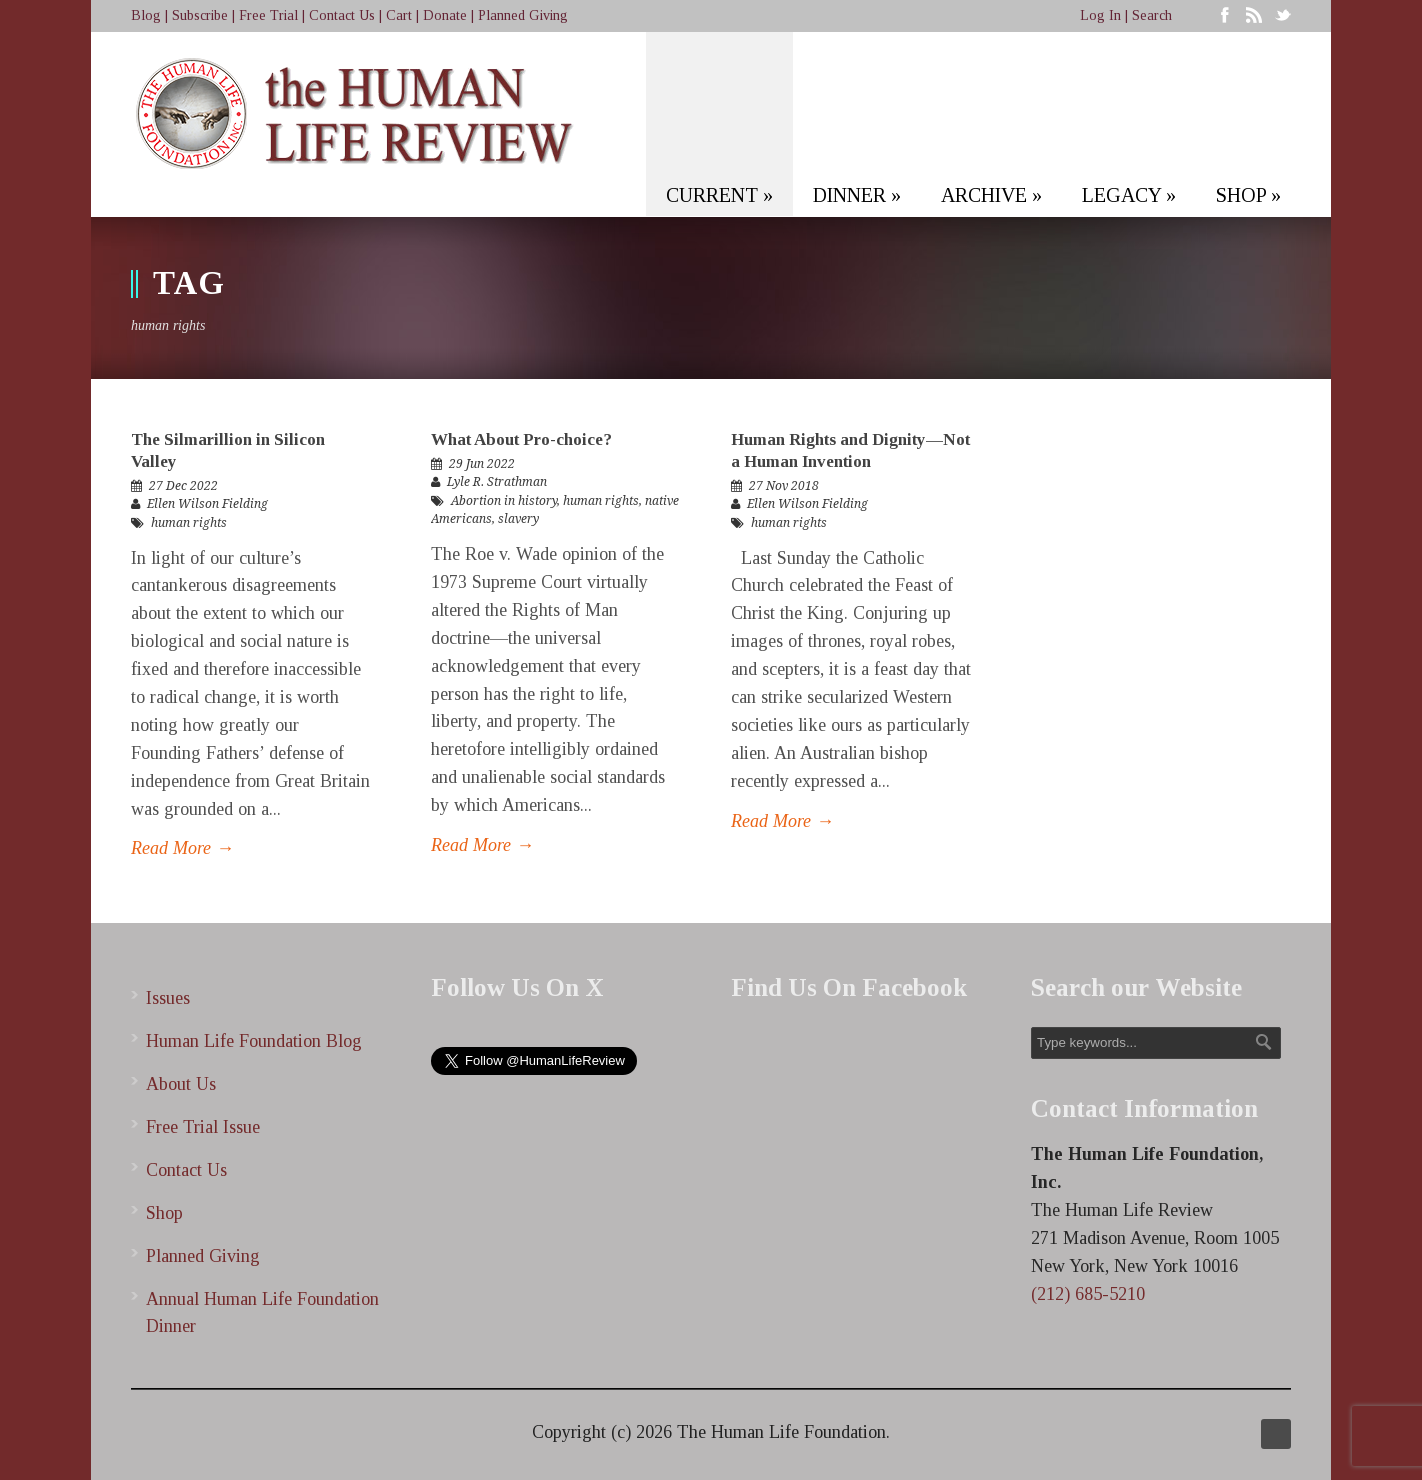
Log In (1100, 15)
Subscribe (200, 15)
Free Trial (268, 15)
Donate (445, 15)
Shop (164, 1213)
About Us (181, 1084)
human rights (189, 523)
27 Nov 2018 (784, 486)
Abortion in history (504, 501)
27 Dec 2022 (183, 486)
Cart (399, 15)
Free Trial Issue (203, 1127)
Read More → (182, 848)
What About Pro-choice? (521, 439)
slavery (518, 519)
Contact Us (342, 15)
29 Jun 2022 (482, 464)
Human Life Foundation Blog (254, 1041)
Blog (146, 15)
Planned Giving (523, 15)
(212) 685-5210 (1088, 1294)
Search (1152, 15)
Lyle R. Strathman (497, 482)
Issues (168, 998)
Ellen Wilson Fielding (207, 504)
